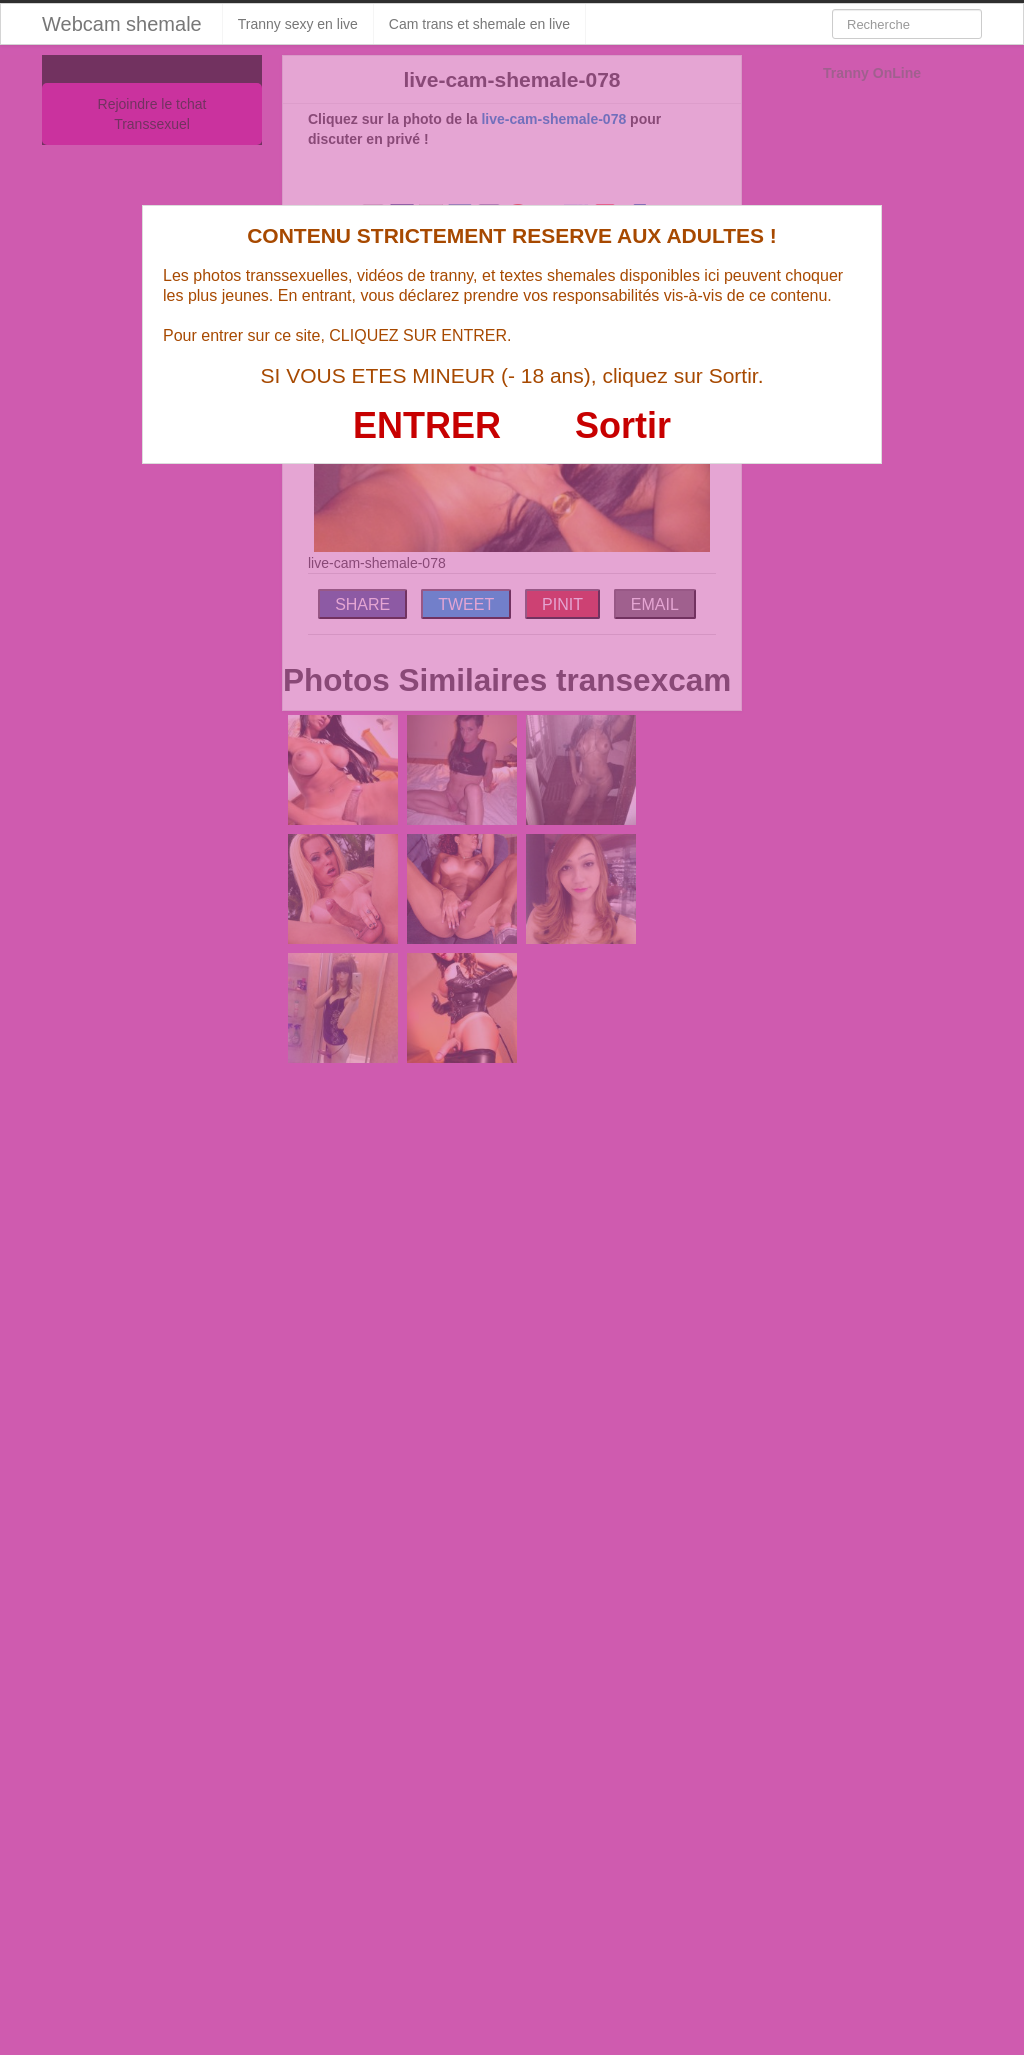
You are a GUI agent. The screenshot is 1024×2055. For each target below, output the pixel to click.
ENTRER (427, 425)
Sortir (623, 425)
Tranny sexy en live (298, 24)
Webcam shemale (122, 24)
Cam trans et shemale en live (479, 24)
